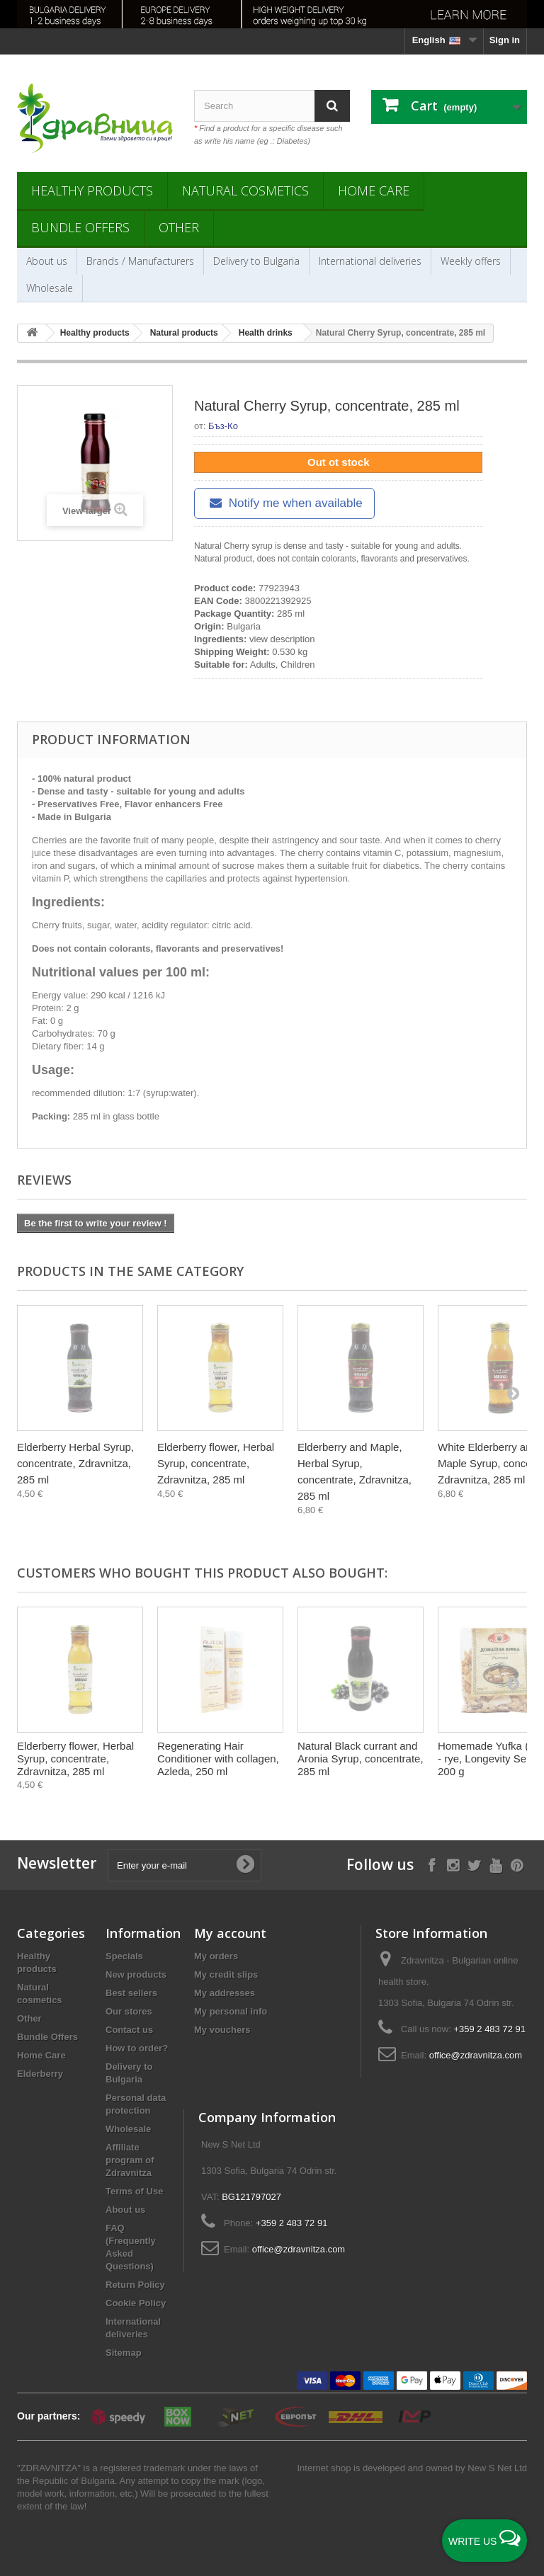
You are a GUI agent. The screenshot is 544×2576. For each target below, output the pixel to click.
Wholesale (49, 288)
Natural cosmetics (245, 190)
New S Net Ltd (497, 2468)
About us (46, 261)
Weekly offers (471, 261)
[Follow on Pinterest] (517, 1864)
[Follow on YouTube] (495, 1864)
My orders (216, 1956)
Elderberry (40, 2073)
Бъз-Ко (223, 426)
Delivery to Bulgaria (256, 261)
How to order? (137, 2048)
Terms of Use (134, 2191)
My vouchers (222, 2029)
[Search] (332, 106)
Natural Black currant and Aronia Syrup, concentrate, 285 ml (361, 1758)
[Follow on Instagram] (453, 1864)
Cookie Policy (136, 2303)
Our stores (129, 2011)
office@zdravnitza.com (475, 2055)
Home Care (373, 190)
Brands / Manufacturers (140, 261)
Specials (124, 1956)
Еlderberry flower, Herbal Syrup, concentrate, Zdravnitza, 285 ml (215, 1463)
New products (136, 1974)
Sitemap (124, 2352)
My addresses (224, 1993)
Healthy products (92, 190)
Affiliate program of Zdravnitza (130, 2160)
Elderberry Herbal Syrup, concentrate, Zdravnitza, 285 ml (75, 1463)
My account (230, 1933)
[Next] (513, 1393)
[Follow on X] (474, 1864)
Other (179, 227)
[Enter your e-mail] (184, 1865)
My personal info (230, 2011)
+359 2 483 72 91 (489, 2029)
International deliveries (370, 261)
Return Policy (135, 2284)
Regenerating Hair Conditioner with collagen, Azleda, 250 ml (218, 1758)
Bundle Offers (80, 227)
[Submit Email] (245, 1865)
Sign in (504, 40)
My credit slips (226, 1974)
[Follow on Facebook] (432, 1864)
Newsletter (56, 1863)
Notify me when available (284, 503)
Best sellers (131, 1993)
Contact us (129, 2029)
